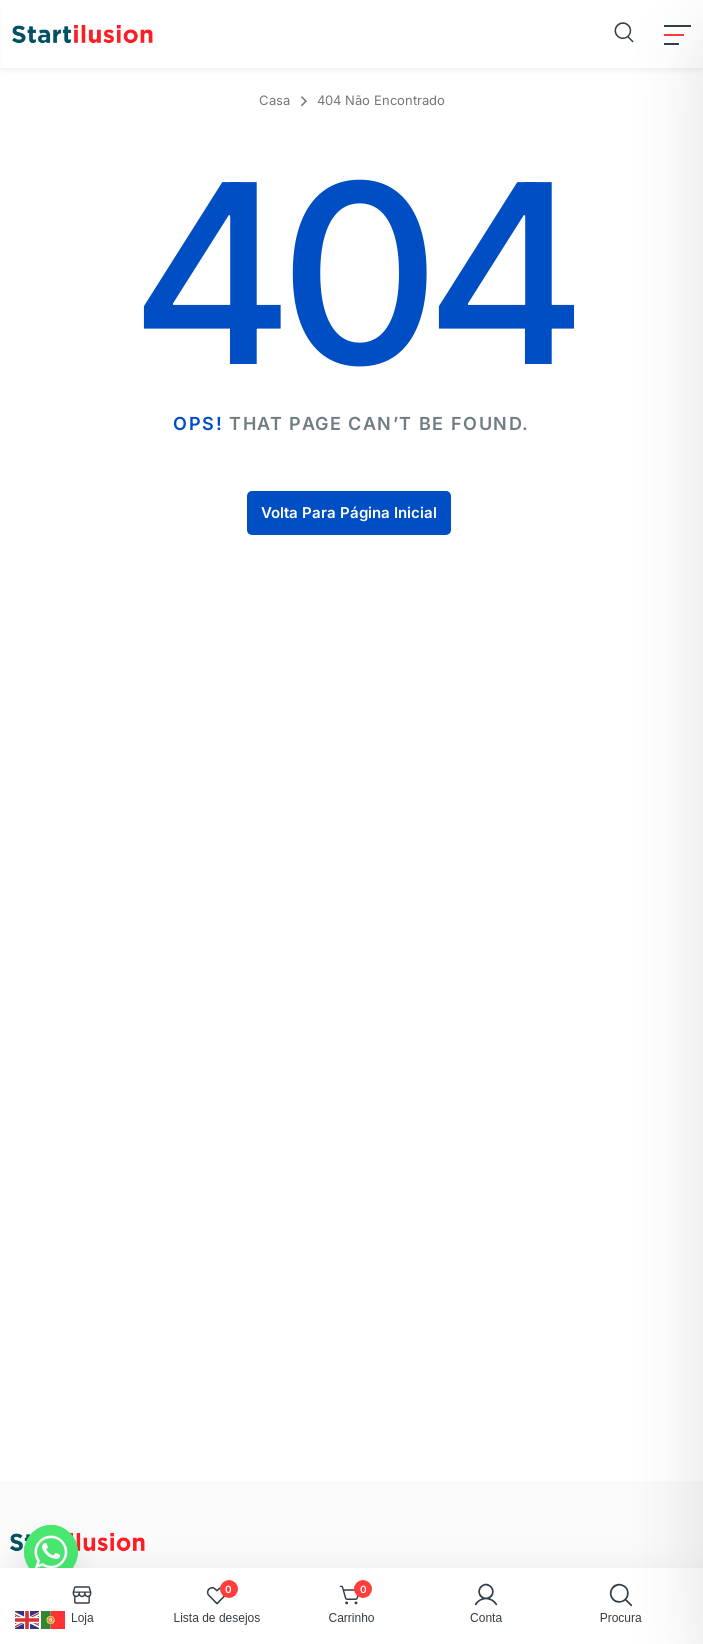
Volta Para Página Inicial (349, 512)
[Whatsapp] (51, 1552)
